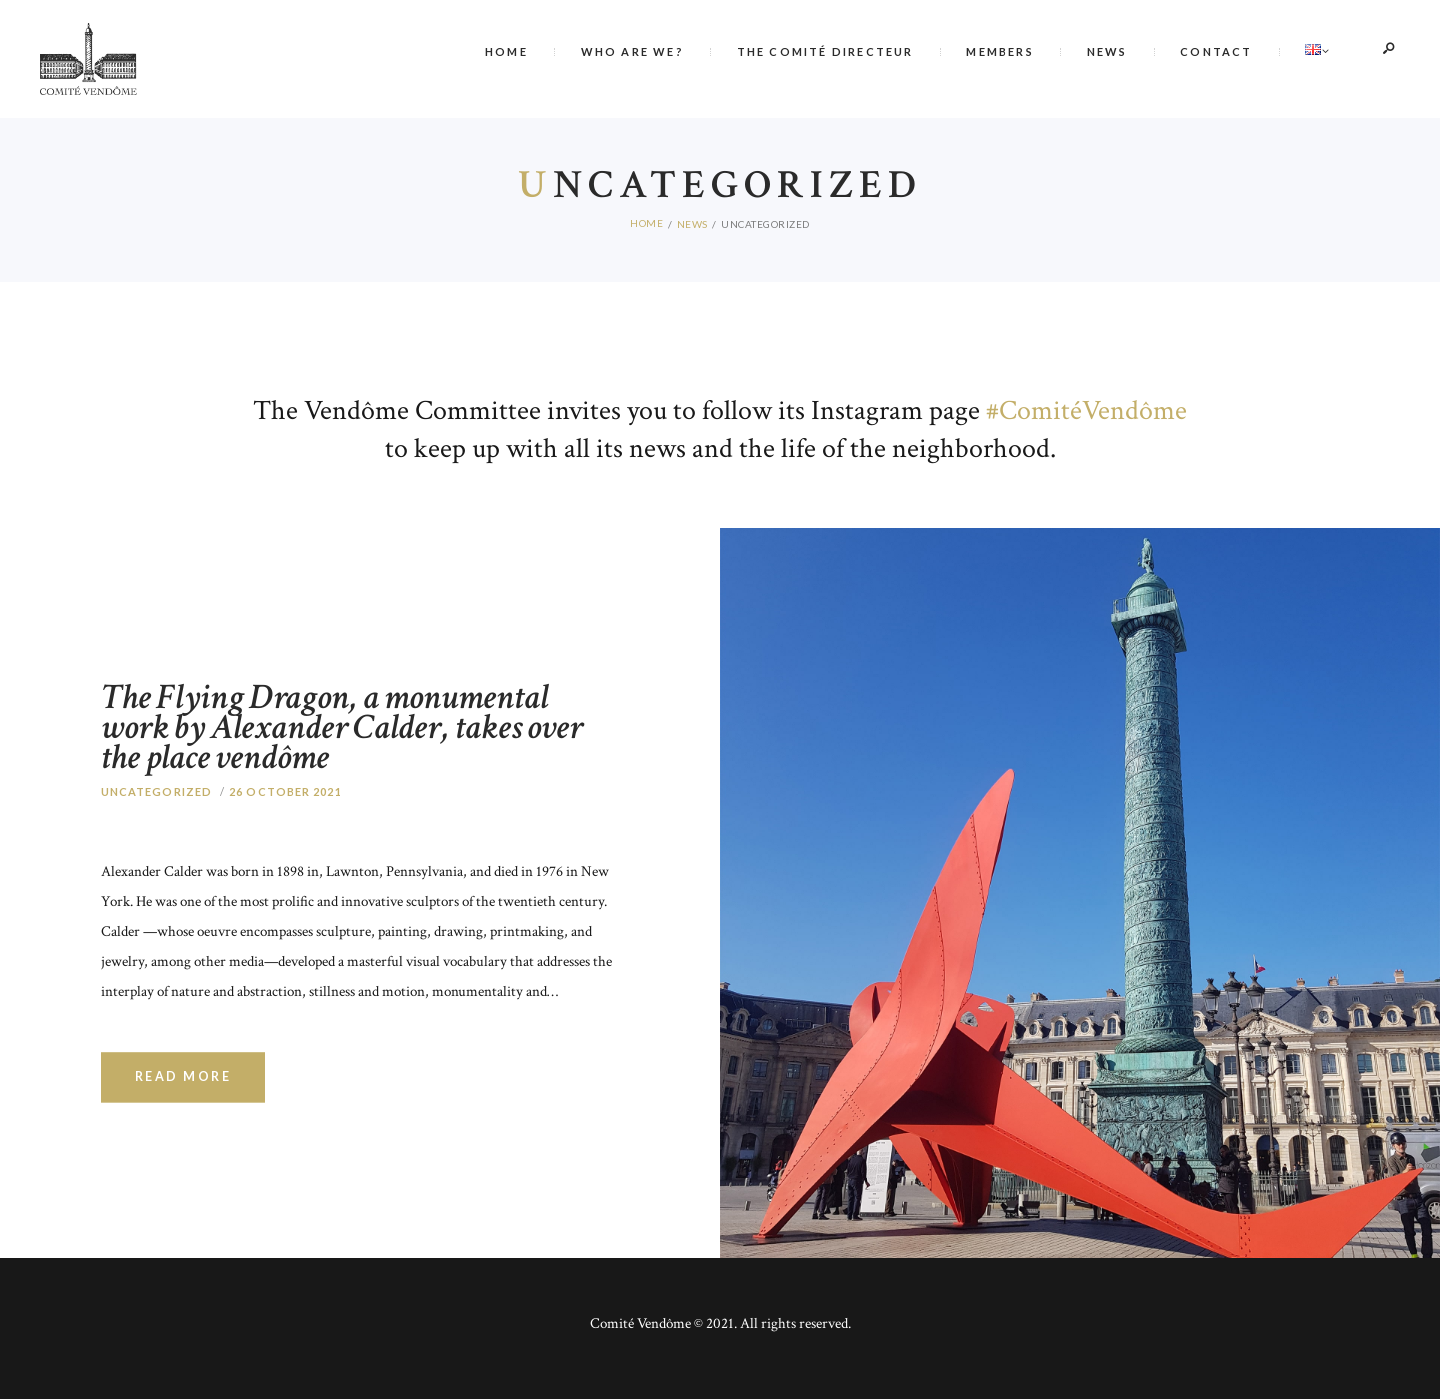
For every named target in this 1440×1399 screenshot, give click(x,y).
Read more (183, 1118)
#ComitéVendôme (1086, 404)
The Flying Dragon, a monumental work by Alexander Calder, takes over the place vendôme (344, 723)
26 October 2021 (285, 832)
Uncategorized (156, 832)
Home (646, 218)
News (692, 218)
